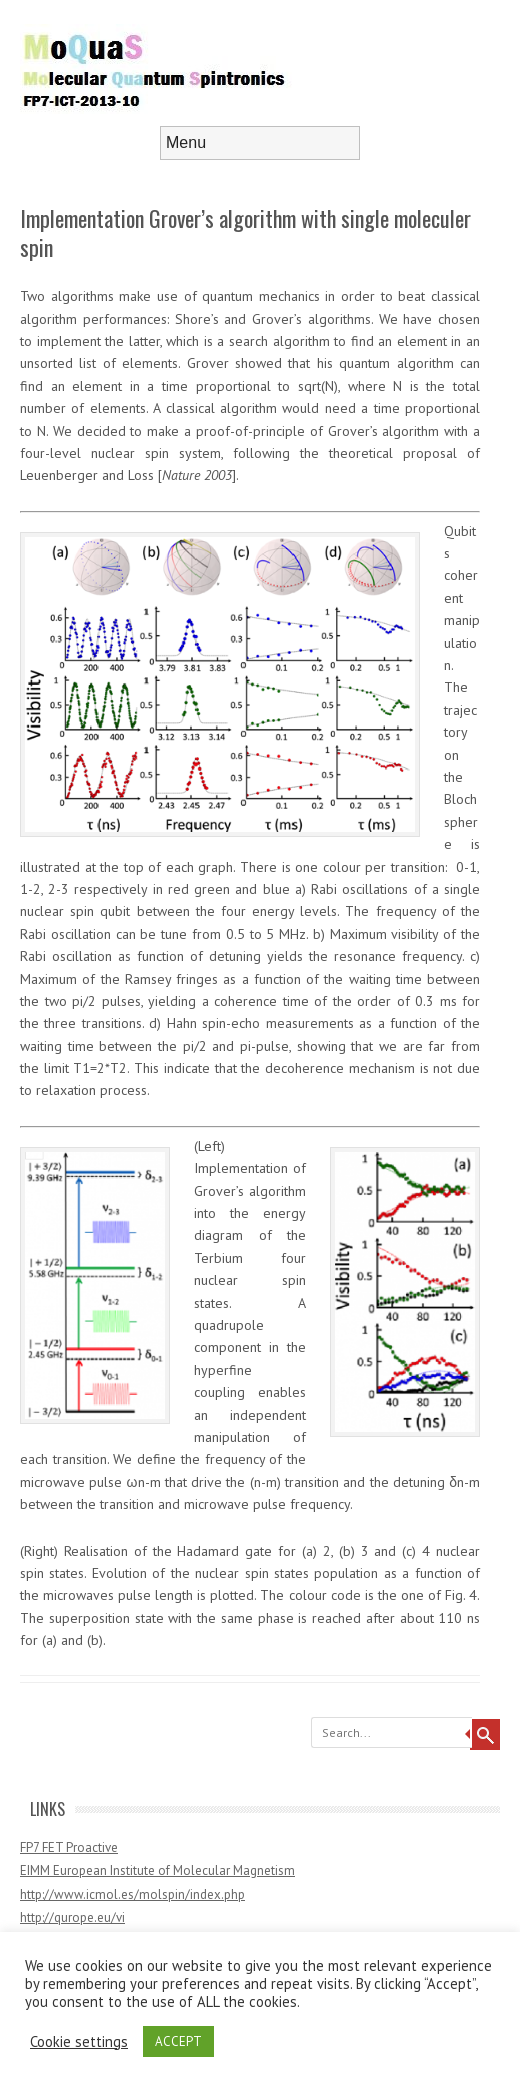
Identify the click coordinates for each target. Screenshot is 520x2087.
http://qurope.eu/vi (72, 1917)
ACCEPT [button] (178, 2041)
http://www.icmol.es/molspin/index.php (132, 1894)
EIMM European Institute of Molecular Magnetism (157, 1870)
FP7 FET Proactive (69, 1847)
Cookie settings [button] (79, 2042)
